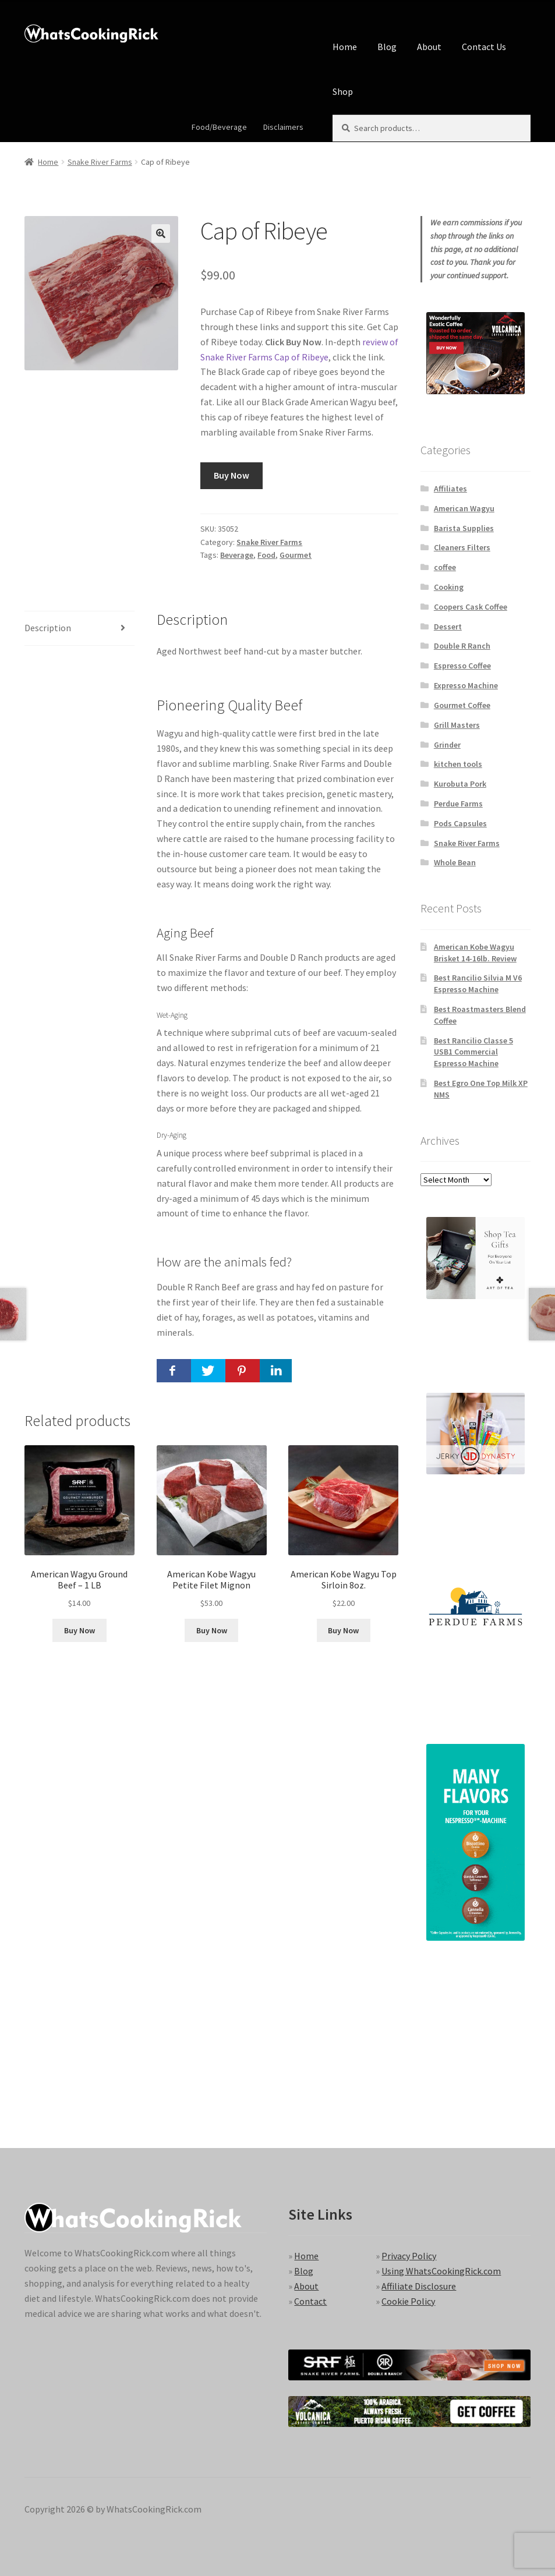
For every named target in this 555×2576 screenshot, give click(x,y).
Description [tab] (47, 628)
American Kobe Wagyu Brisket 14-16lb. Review (475, 953)
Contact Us (484, 46)
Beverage (236, 555)
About (429, 46)
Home (345, 46)
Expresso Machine (466, 685)
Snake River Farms (100, 162)
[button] (160, 233)
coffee (445, 567)
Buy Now (231, 475)
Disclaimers (283, 127)
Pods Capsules (460, 823)
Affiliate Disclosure (418, 2286)
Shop (343, 91)
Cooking (449, 587)
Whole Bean (455, 862)
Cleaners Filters (462, 547)
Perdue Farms (458, 803)
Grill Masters (457, 725)
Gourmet (296, 555)
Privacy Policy (408, 2256)
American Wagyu (464, 508)
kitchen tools (458, 764)
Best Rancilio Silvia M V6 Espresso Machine (478, 983)
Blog (387, 46)
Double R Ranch (462, 646)
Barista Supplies (464, 528)
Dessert (448, 626)
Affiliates (450, 488)
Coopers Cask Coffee (470, 606)
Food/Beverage (219, 127)
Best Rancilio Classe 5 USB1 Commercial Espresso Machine (473, 1052)
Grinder (447, 744)
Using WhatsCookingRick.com (441, 2271)
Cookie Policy (408, 2301)
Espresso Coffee (462, 665)
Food (266, 555)
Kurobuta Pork (460, 784)
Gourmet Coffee (462, 705)
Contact (310, 2301)
